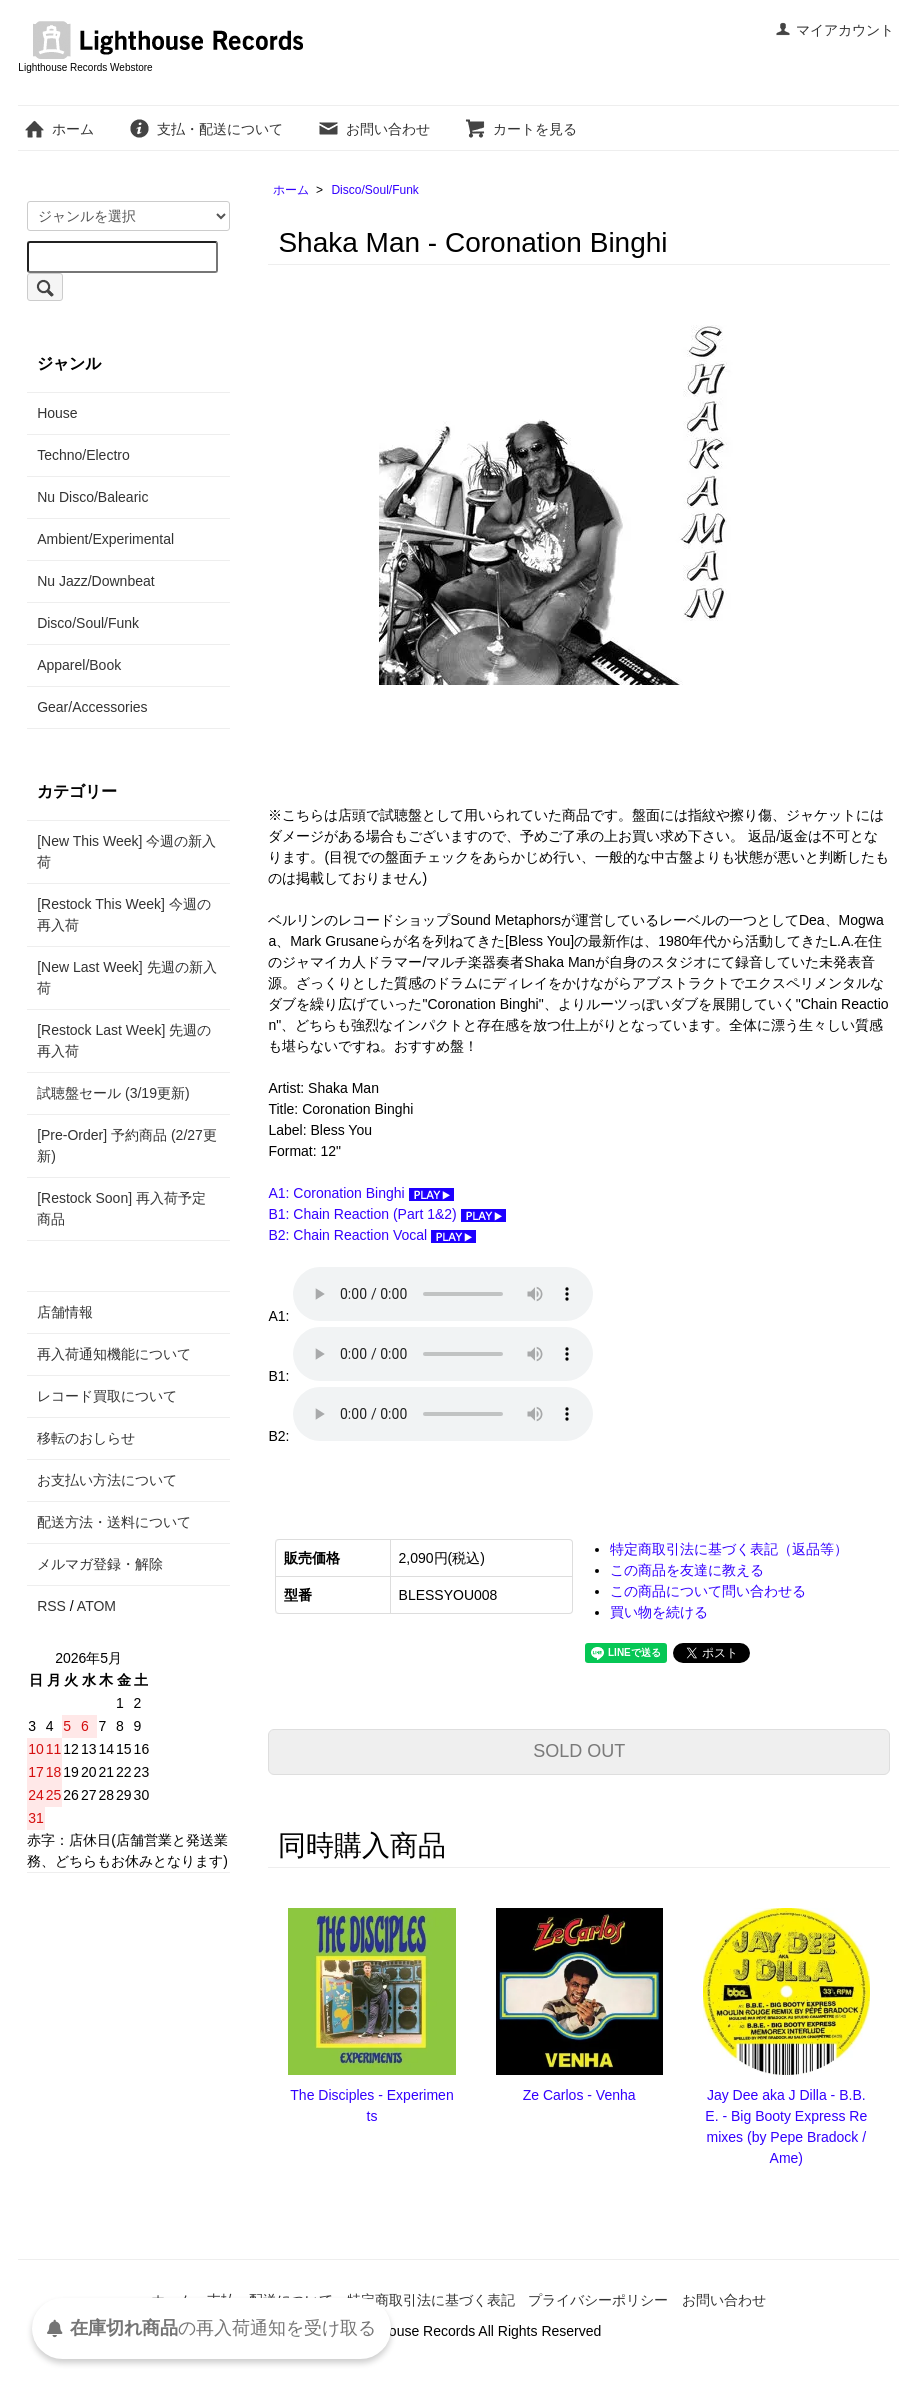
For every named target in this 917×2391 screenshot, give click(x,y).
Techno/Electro (83, 455)
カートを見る (520, 129)
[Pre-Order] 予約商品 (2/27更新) (127, 1145)
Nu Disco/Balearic (92, 497)
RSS (51, 1606)
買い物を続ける (659, 1612)
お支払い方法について (107, 1480)
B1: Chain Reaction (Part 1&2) (386, 1214)
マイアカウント (834, 30)
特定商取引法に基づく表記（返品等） (729, 1549)
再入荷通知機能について (114, 1354)
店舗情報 (65, 1312)
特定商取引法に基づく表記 (431, 2300)
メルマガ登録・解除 (100, 1564)
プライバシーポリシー (598, 2300)
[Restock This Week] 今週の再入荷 (124, 914)
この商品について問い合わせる (708, 1591)
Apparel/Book (79, 665)
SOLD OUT (579, 1751)
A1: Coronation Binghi (360, 1193)
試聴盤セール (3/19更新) (113, 1093)
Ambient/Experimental (105, 539)
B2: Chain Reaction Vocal (372, 1235)
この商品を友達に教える (687, 1570)
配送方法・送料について (114, 1522)
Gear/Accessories (92, 707)
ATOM (96, 1606)
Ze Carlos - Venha (579, 2095)
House (57, 413)
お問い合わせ (373, 129)
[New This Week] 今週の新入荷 (126, 851)
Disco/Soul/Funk (374, 190)
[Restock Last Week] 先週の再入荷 (124, 1040)
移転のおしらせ (86, 1438)
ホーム (58, 129)
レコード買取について (107, 1396)
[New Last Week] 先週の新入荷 (126, 977)
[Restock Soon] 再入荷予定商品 (121, 1208)
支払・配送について (205, 129)
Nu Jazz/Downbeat (96, 581)
